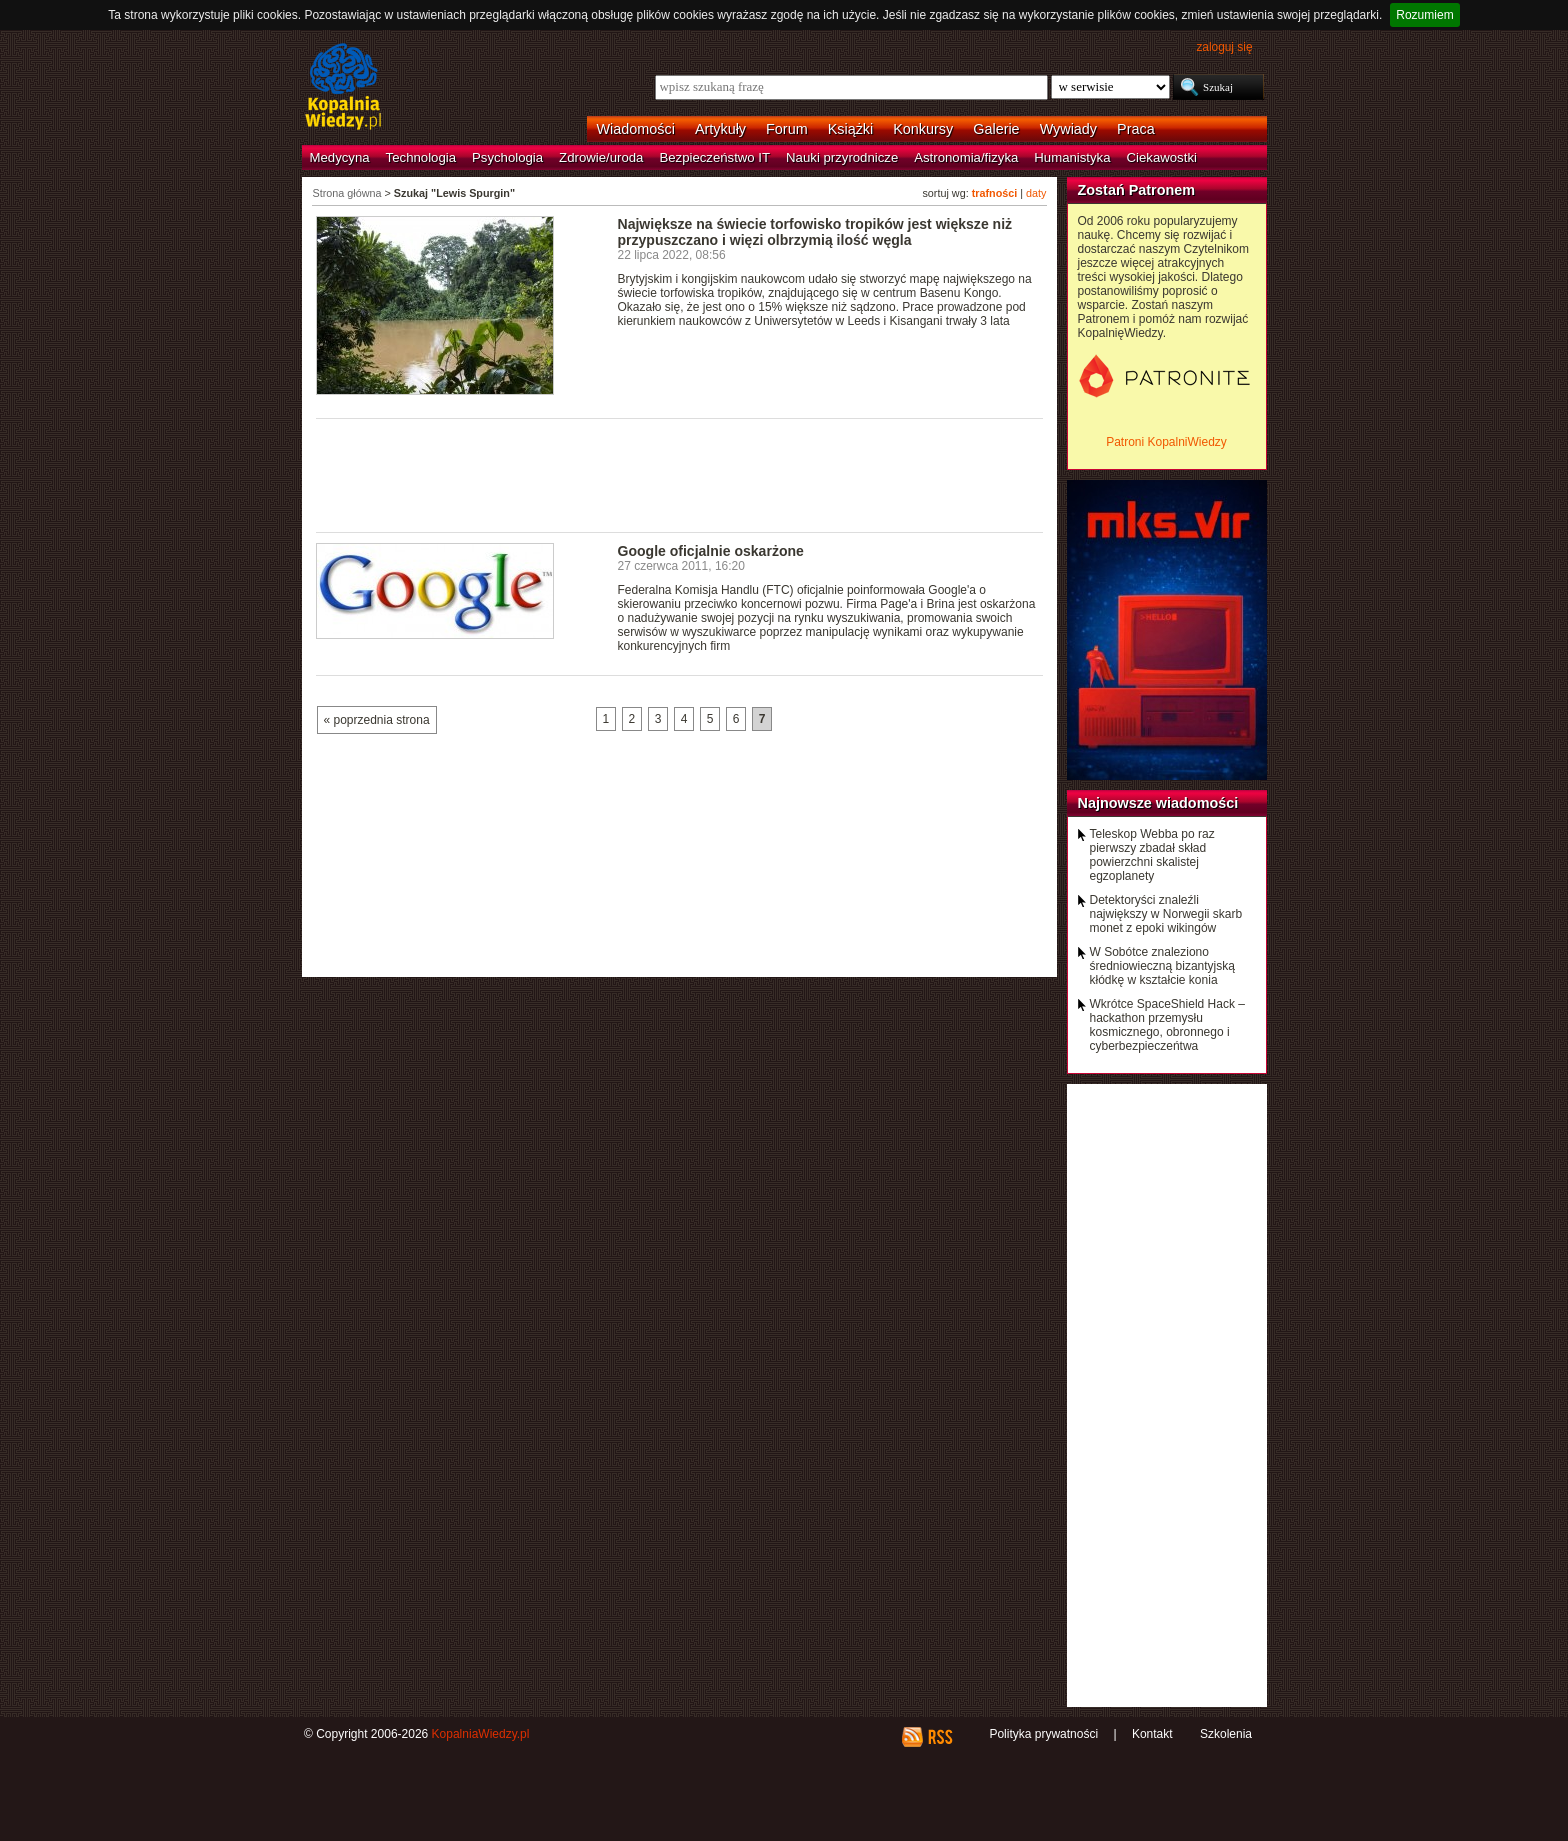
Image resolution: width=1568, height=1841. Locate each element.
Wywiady (1068, 129)
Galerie (996, 129)
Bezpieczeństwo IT (714, 157)
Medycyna (340, 157)
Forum (787, 129)
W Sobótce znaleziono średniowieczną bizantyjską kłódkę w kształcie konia (1162, 966)
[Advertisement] (680, 474)
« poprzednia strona (377, 720)
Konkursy (923, 129)
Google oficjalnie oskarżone (711, 551)
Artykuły (720, 129)
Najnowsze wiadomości (1158, 803)
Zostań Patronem (1137, 190)
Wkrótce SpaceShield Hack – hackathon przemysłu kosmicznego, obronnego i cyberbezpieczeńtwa (1167, 1025)
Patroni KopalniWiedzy (1166, 442)
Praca (1136, 129)
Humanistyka (1072, 157)
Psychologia (507, 157)
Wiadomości (636, 129)
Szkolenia (1226, 1734)
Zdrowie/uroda (601, 157)
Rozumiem (1424, 15)
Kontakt (1152, 1734)
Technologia (421, 157)
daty (1036, 193)
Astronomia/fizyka (966, 157)
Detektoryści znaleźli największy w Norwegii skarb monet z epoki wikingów (1166, 914)
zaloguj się (1224, 47)
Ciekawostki (1162, 157)
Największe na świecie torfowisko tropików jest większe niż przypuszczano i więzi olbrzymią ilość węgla (815, 232)
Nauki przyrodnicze (842, 157)
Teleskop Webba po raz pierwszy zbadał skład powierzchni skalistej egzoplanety (1152, 855)
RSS (939, 1737)
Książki (851, 129)
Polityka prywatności (1043, 1734)
